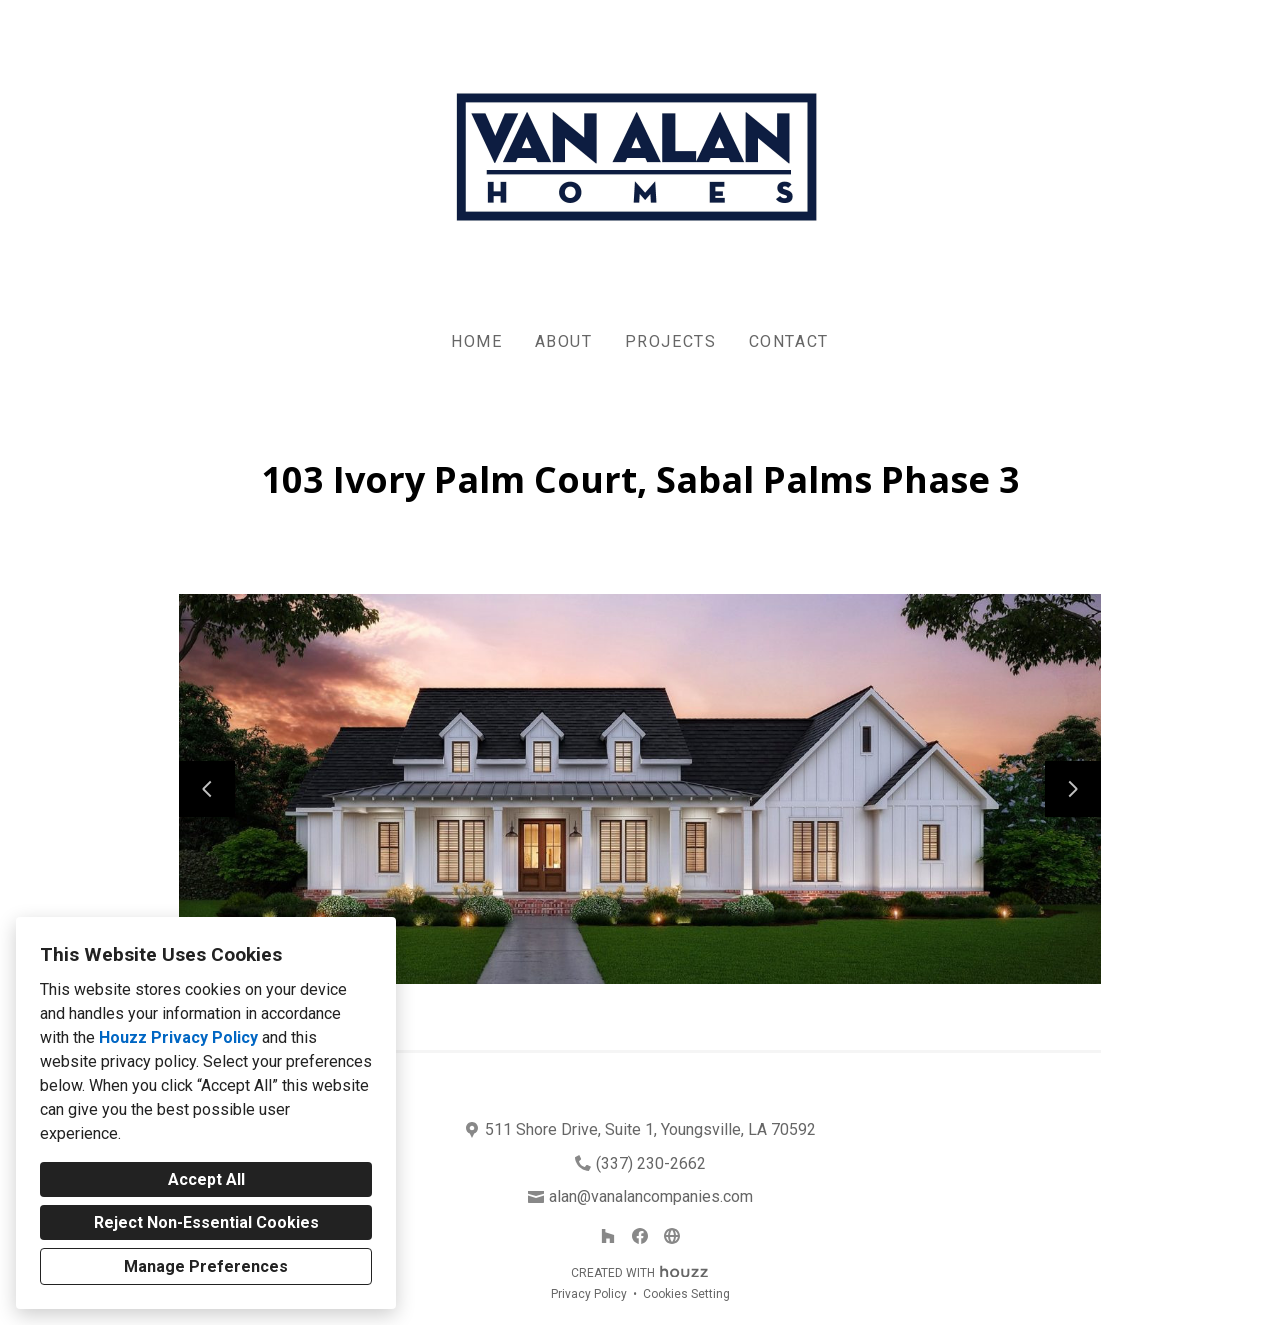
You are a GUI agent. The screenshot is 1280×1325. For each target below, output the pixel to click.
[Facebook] (640, 1236)
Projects (671, 341)
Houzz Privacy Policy (178, 1037)
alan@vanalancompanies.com (651, 1196)
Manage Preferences (206, 1266)
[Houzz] (608, 1236)
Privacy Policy (589, 1294)
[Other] (672, 1236)
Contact (789, 341)
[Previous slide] (207, 789)
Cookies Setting (686, 1294)
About (564, 341)
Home (476, 341)
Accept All (206, 1179)
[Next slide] (1073, 789)
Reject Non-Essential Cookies (206, 1222)
